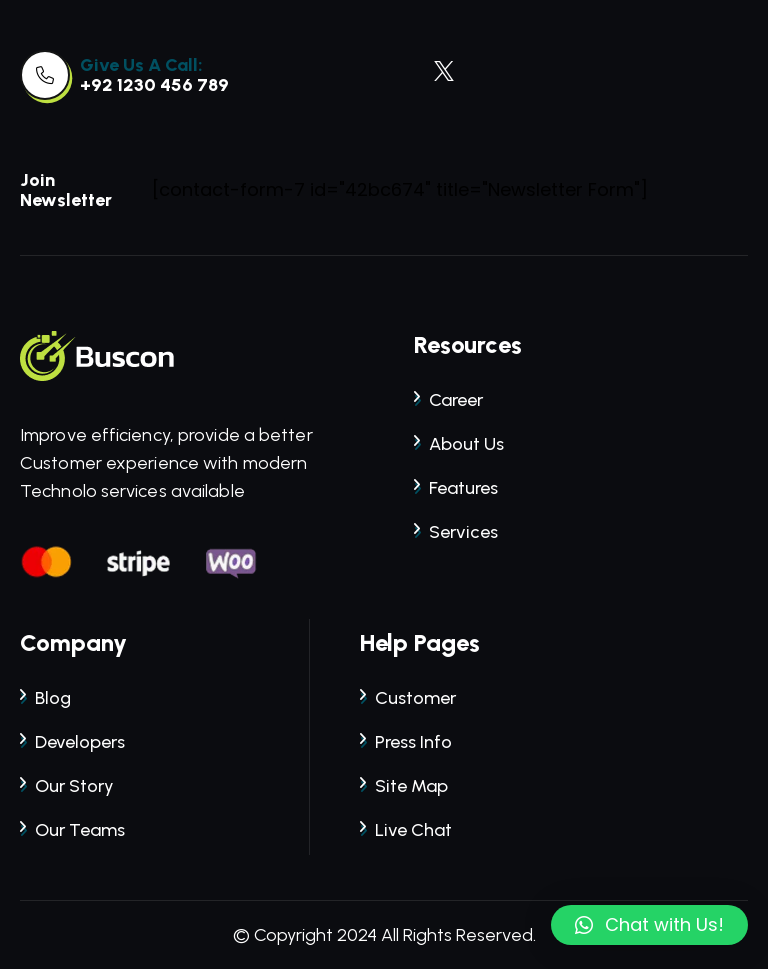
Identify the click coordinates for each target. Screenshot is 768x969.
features (456, 488)
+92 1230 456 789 (154, 85)
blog (45, 698)
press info (406, 742)
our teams (72, 830)
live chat (406, 830)
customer (408, 698)
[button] (649, 925)
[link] (45, 75)
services (456, 532)
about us (459, 444)
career (448, 400)
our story (67, 786)
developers (72, 742)
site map (404, 786)
